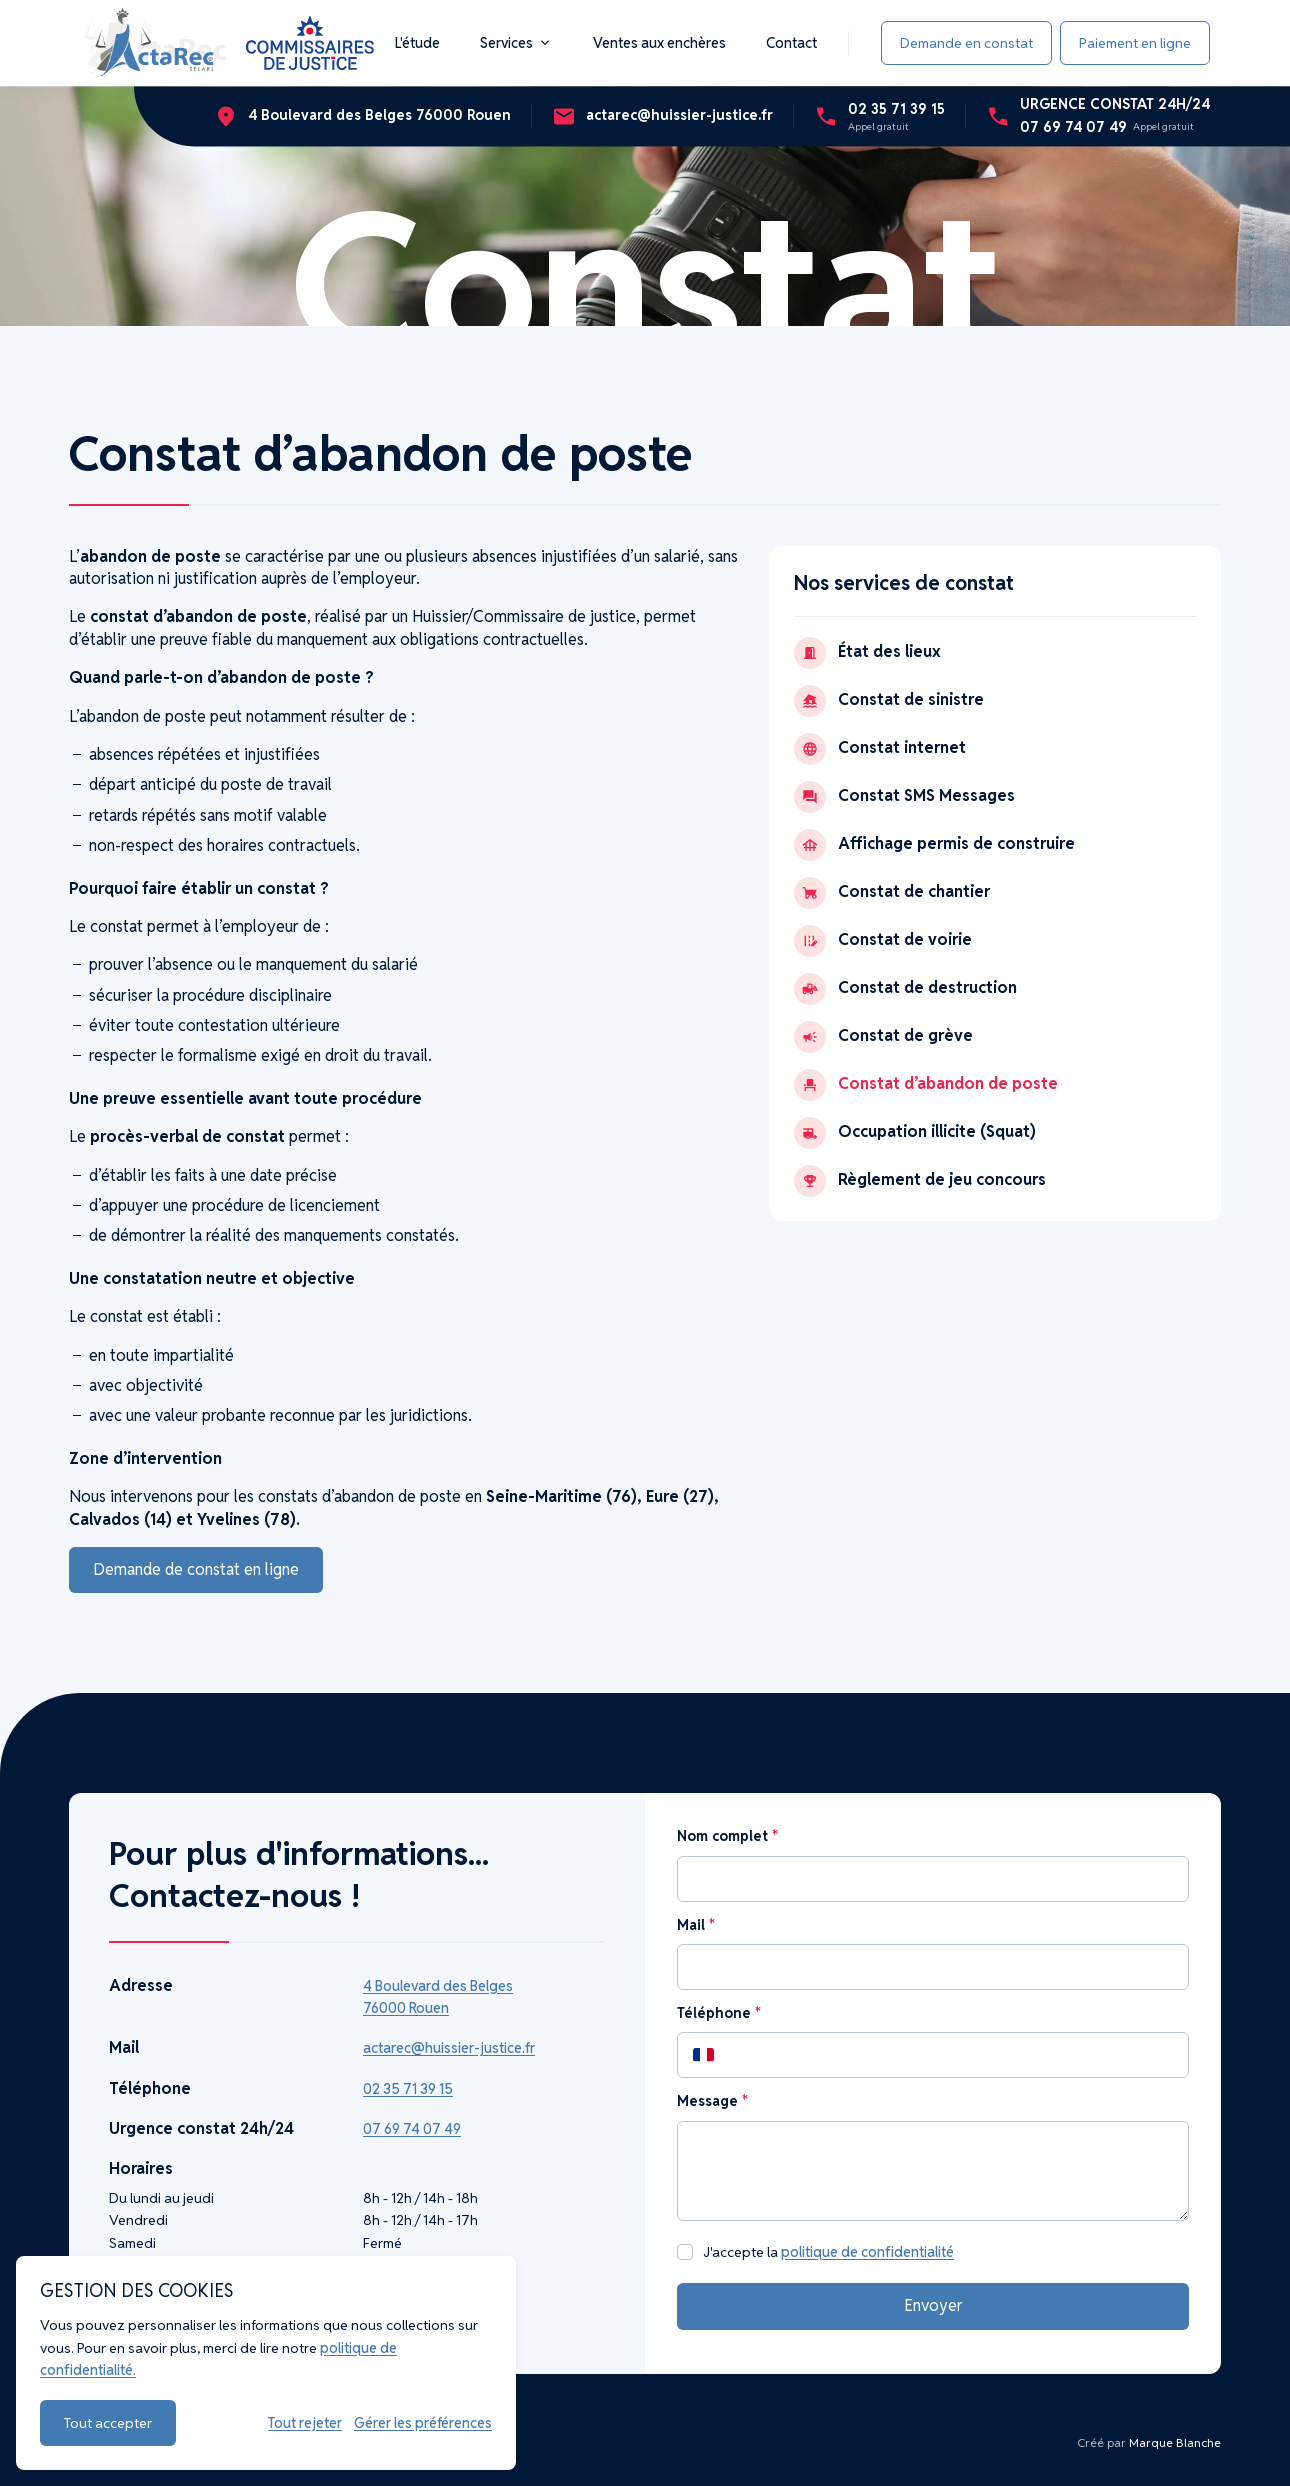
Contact (791, 43)
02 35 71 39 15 (408, 2089)
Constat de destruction (905, 989)
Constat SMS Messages (904, 797)
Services (516, 43)
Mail (695, 1925)
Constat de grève (883, 1037)
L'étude (417, 43)
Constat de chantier (892, 893)
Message (712, 2101)
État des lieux (867, 653)
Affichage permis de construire (934, 845)
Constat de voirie (883, 941)
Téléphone (718, 2013)
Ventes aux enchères (659, 43)
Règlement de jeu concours (920, 1181)
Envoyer (933, 2305)
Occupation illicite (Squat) (915, 1133)
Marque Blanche (1175, 2442)
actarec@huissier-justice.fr (449, 2048)
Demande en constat (966, 43)
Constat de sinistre (889, 701)
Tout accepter (108, 2423)
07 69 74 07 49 (412, 2129)
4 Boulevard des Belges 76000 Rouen (438, 1997)
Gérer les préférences (423, 2423)
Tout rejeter (305, 2423)
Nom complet (727, 1836)
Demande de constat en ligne (196, 1569)
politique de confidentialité (867, 2252)
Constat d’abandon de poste (926, 1085)
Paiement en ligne (1135, 43)
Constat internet (880, 749)
